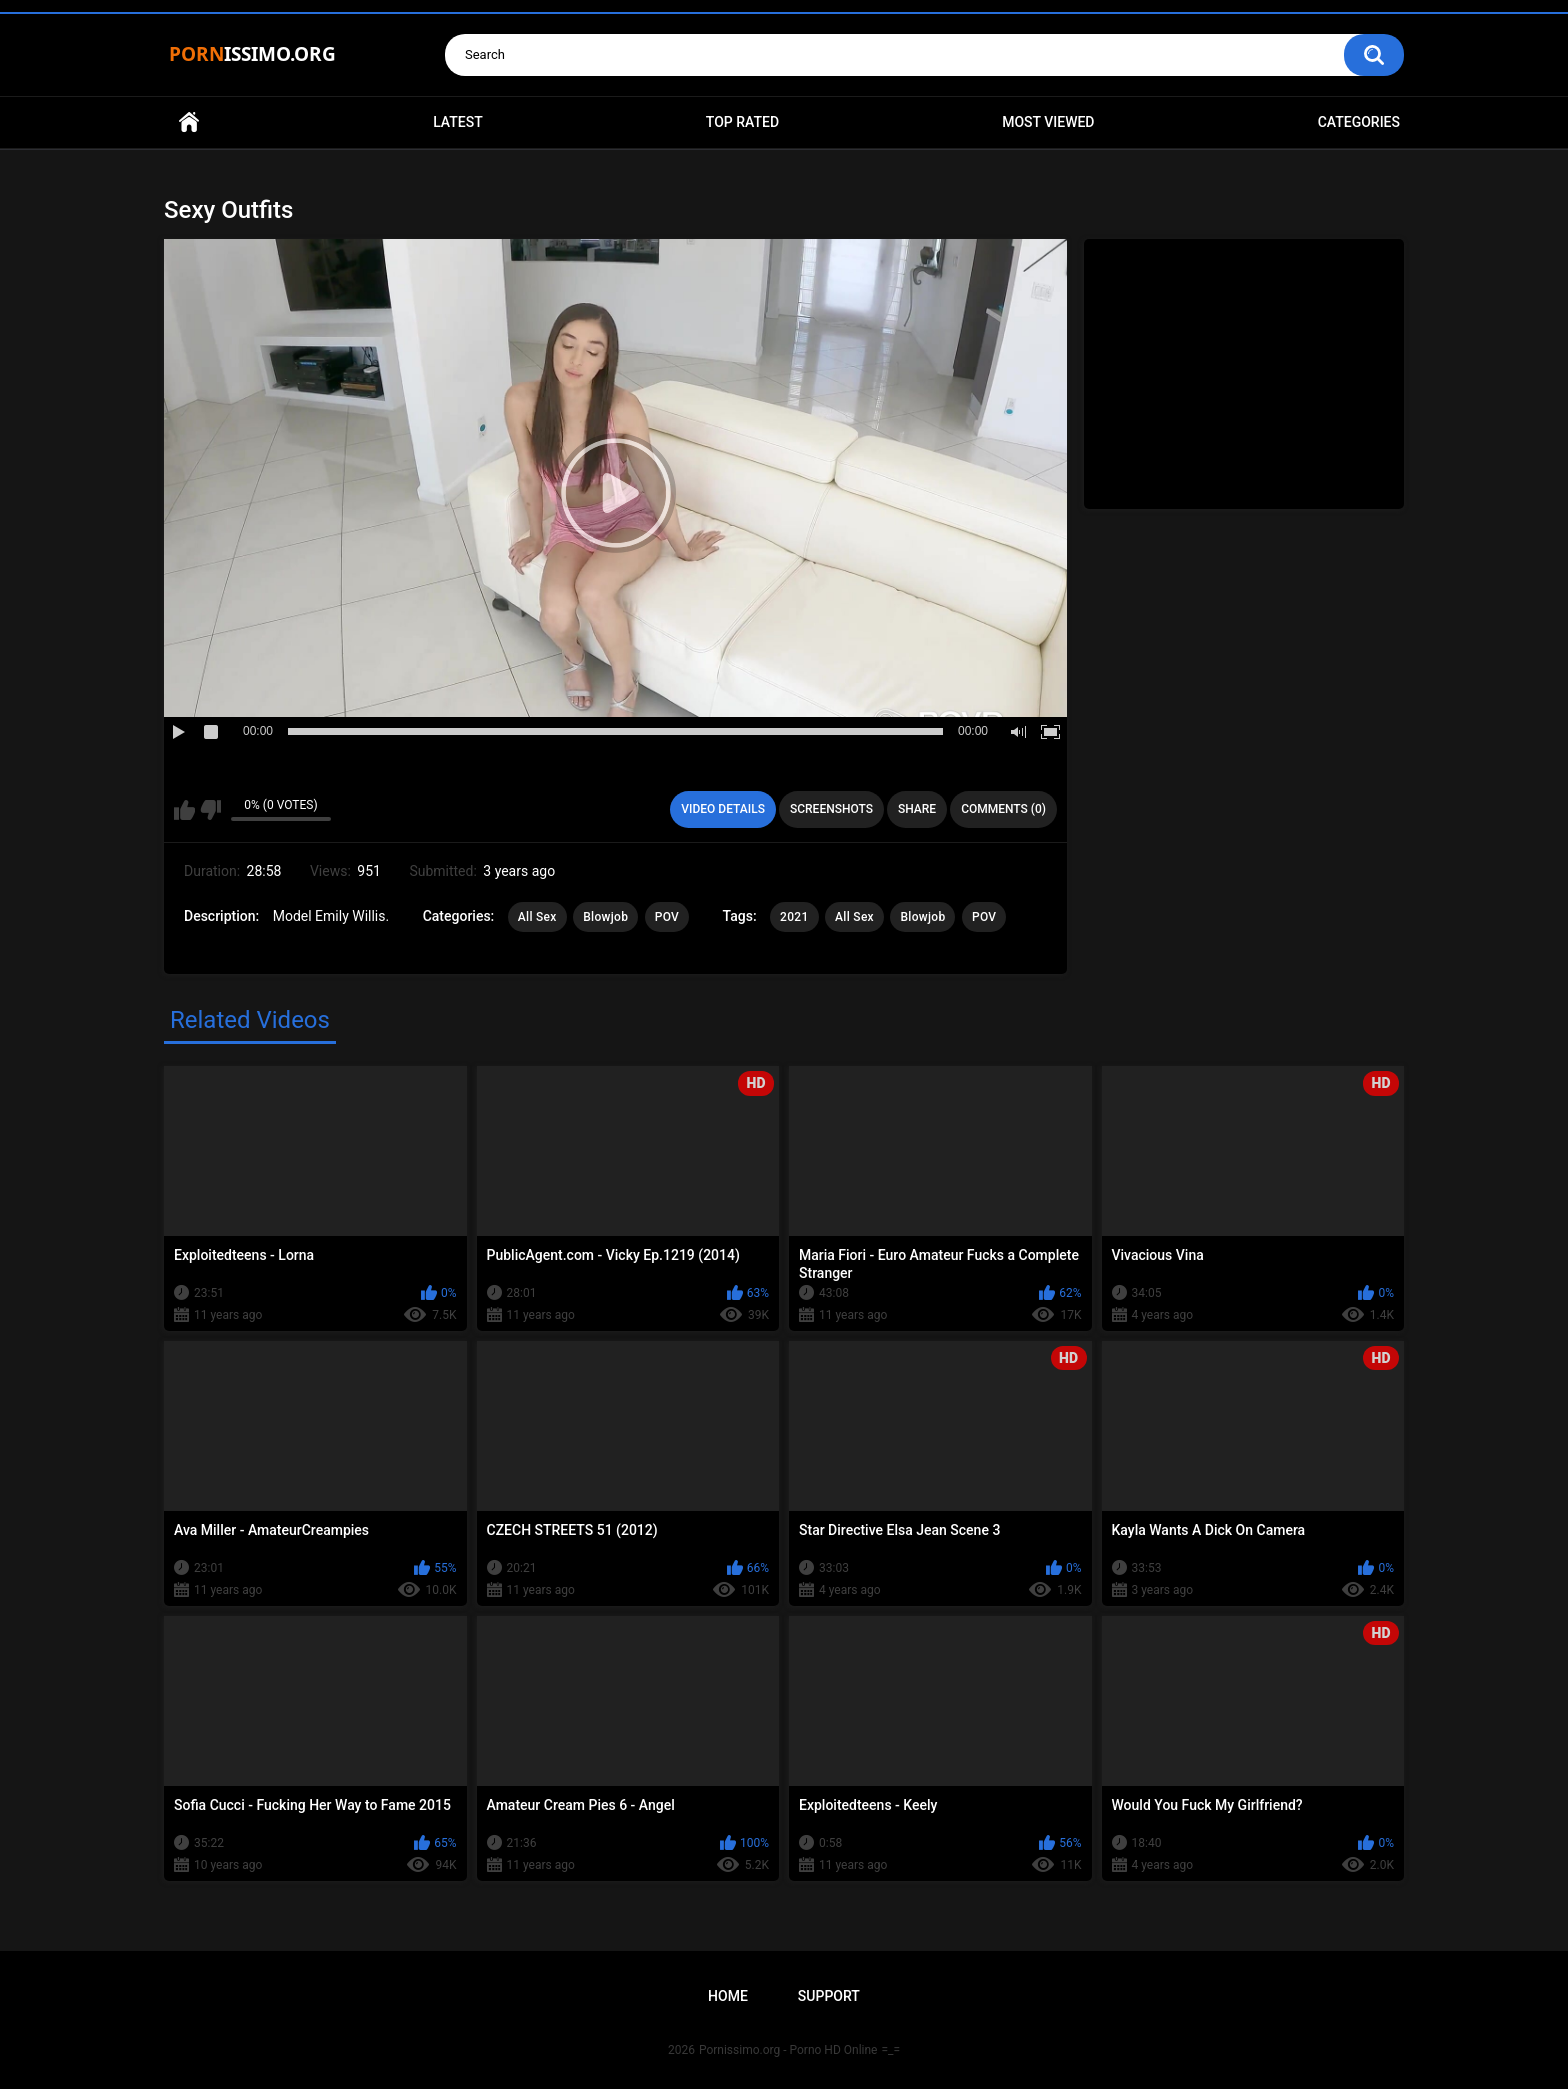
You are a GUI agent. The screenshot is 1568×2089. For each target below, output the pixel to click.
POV (667, 917)
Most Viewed (1048, 122)
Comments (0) (1003, 809)
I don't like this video (210, 810)
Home (189, 122)
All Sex (537, 917)
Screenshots (831, 809)
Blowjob (605, 917)
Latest (458, 122)
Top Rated (742, 122)
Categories (1359, 122)
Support (829, 1996)
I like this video (184, 810)
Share (917, 809)
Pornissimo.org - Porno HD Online (788, 2050)
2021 (794, 917)
